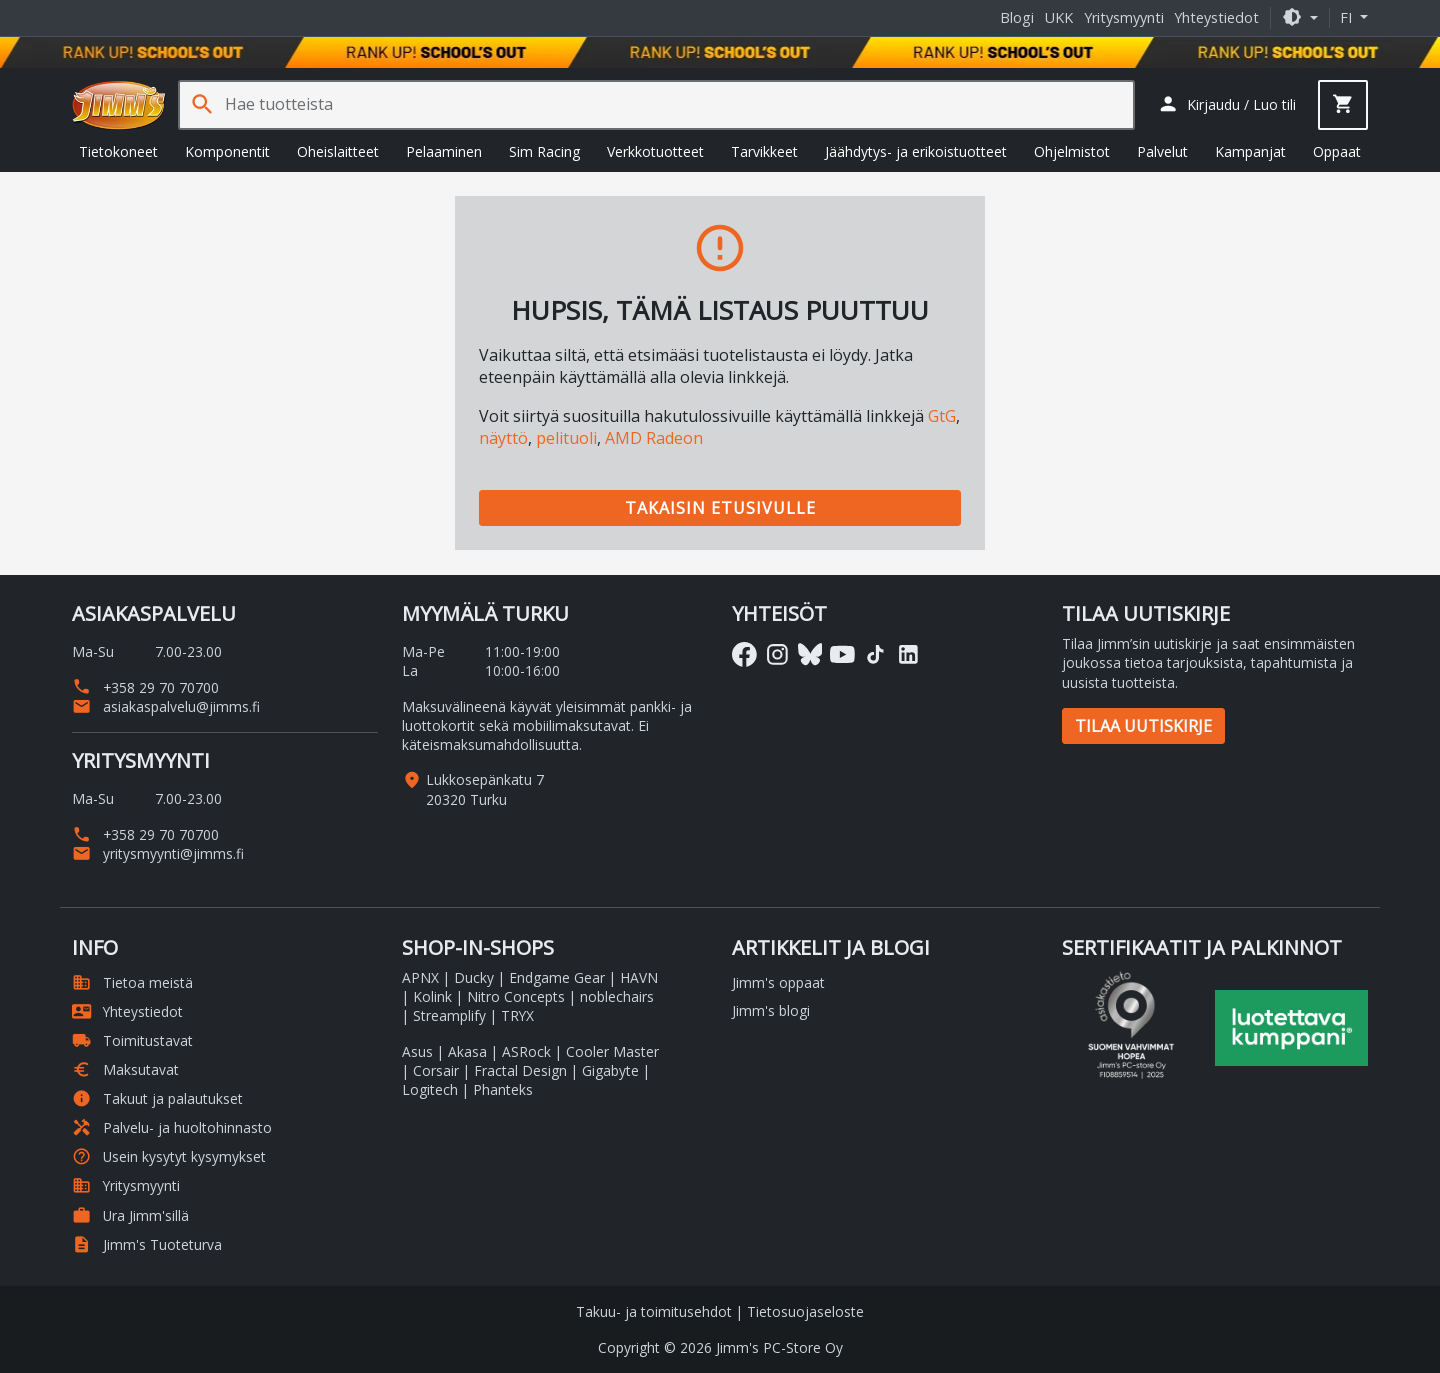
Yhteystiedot (1216, 17)
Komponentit (227, 151)
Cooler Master (612, 1051)
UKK (1059, 17)
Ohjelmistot (1072, 151)
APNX (420, 977)
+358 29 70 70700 (145, 687)
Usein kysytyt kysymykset (169, 1156)
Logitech (430, 1089)
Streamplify (449, 1015)
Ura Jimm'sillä (130, 1215)
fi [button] (1348, 17)
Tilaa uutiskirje (1143, 726)
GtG (942, 416)
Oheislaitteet (338, 151)
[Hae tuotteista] (679, 104)
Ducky (474, 977)
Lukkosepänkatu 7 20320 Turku (485, 789)
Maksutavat (125, 1069)
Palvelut (1162, 151)
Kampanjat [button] (1250, 151)
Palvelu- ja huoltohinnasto (172, 1127)
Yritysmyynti (1124, 17)
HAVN (639, 977)
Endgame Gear (557, 977)
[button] (1300, 17)
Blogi (1017, 17)
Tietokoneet (118, 151)
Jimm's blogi (771, 1010)
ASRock (526, 1051)
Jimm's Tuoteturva (147, 1244)
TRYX (517, 1015)
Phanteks (503, 1089)
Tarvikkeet (764, 151)
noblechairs (617, 996)
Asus (417, 1051)
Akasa (467, 1051)
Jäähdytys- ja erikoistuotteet (916, 151)
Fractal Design (520, 1070)
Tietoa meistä (132, 982)
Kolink (432, 996)
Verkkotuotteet (655, 151)
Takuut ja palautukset (157, 1098)
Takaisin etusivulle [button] (720, 508)
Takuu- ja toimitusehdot (654, 1311)
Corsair (436, 1070)
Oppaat (1337, 151)
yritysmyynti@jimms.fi (158, 853)
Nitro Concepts (516, 996)
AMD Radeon (654, 438)
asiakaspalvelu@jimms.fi (166, 706)
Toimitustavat (132, 1040)
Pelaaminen (444, 151)
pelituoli (566, 438)
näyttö (503, 438)
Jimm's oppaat (778, 982)
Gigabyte (610, 1070)
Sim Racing (544, 151)
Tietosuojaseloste (805, 1311)
